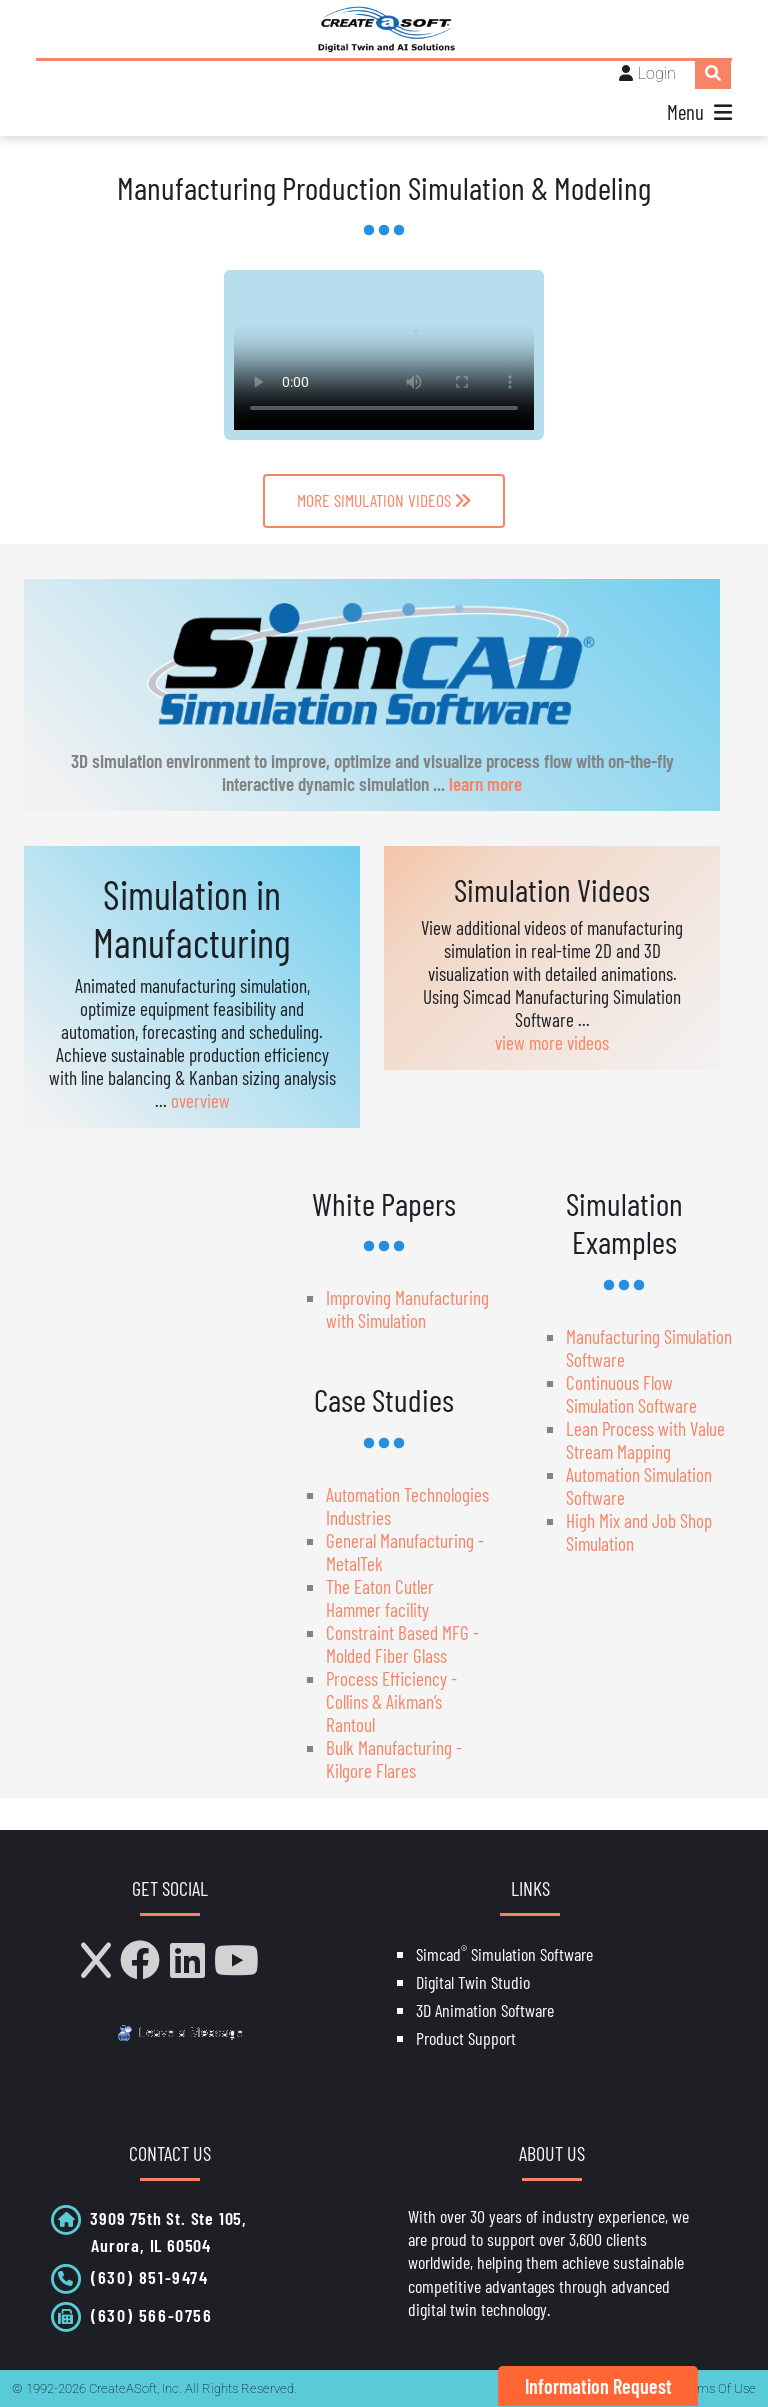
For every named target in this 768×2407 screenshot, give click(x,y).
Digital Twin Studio (473, 1982)
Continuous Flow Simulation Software (631, 1394)
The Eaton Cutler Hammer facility (380, 1598)
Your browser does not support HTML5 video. (384, 355)
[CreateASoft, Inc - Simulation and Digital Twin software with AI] (384, 29)
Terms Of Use (717, 2388)
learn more (485, 783)
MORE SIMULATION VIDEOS (384, 500)
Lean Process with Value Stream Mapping (645, 1440)
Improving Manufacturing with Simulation (407, 1309)
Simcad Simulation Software (504, 1954)
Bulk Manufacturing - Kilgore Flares (394, 1759)
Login (657, 73)
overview (200, 1100)
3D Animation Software (485, 2010)
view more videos (552, 1042)
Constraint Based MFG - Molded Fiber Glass (402, 1644)
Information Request (598, 2386)
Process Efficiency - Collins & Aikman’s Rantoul (391, 1701)
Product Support (466, 2038)
